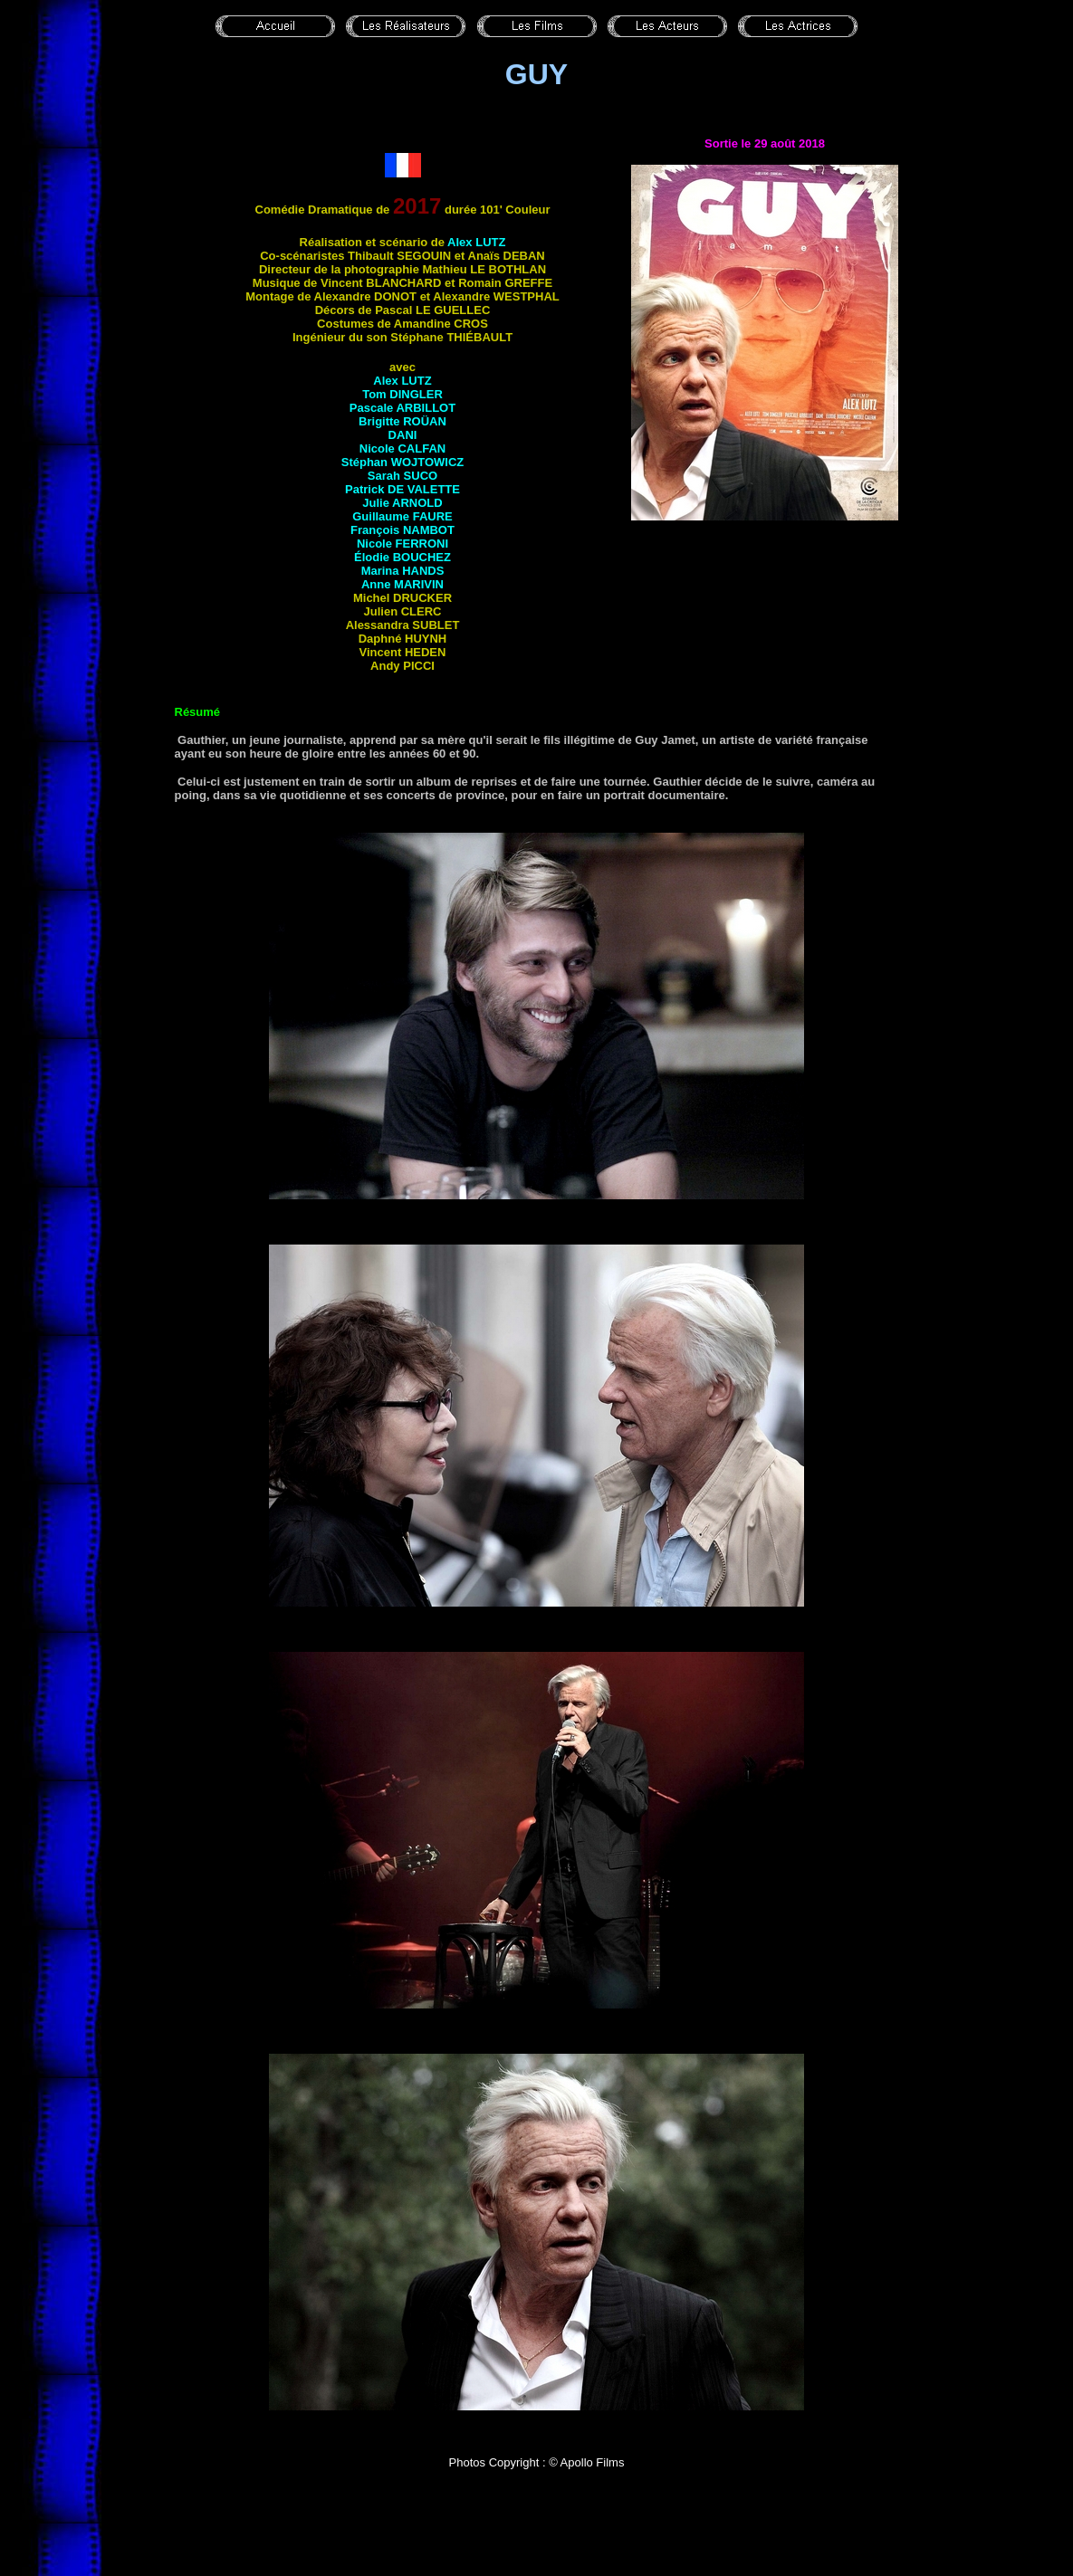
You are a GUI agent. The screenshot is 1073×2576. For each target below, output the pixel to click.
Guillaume (402, 516)
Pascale (402, 408)
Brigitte (402, 421)
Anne (402, 584)
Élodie (402, 557)
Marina (403, 570)
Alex (476, 242)
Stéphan (403, 462)
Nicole (402, 448)
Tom (402, 394)
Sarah (402, 475)
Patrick (402, 489)
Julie (402, 503)
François (402, 530)
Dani (402, 435)
